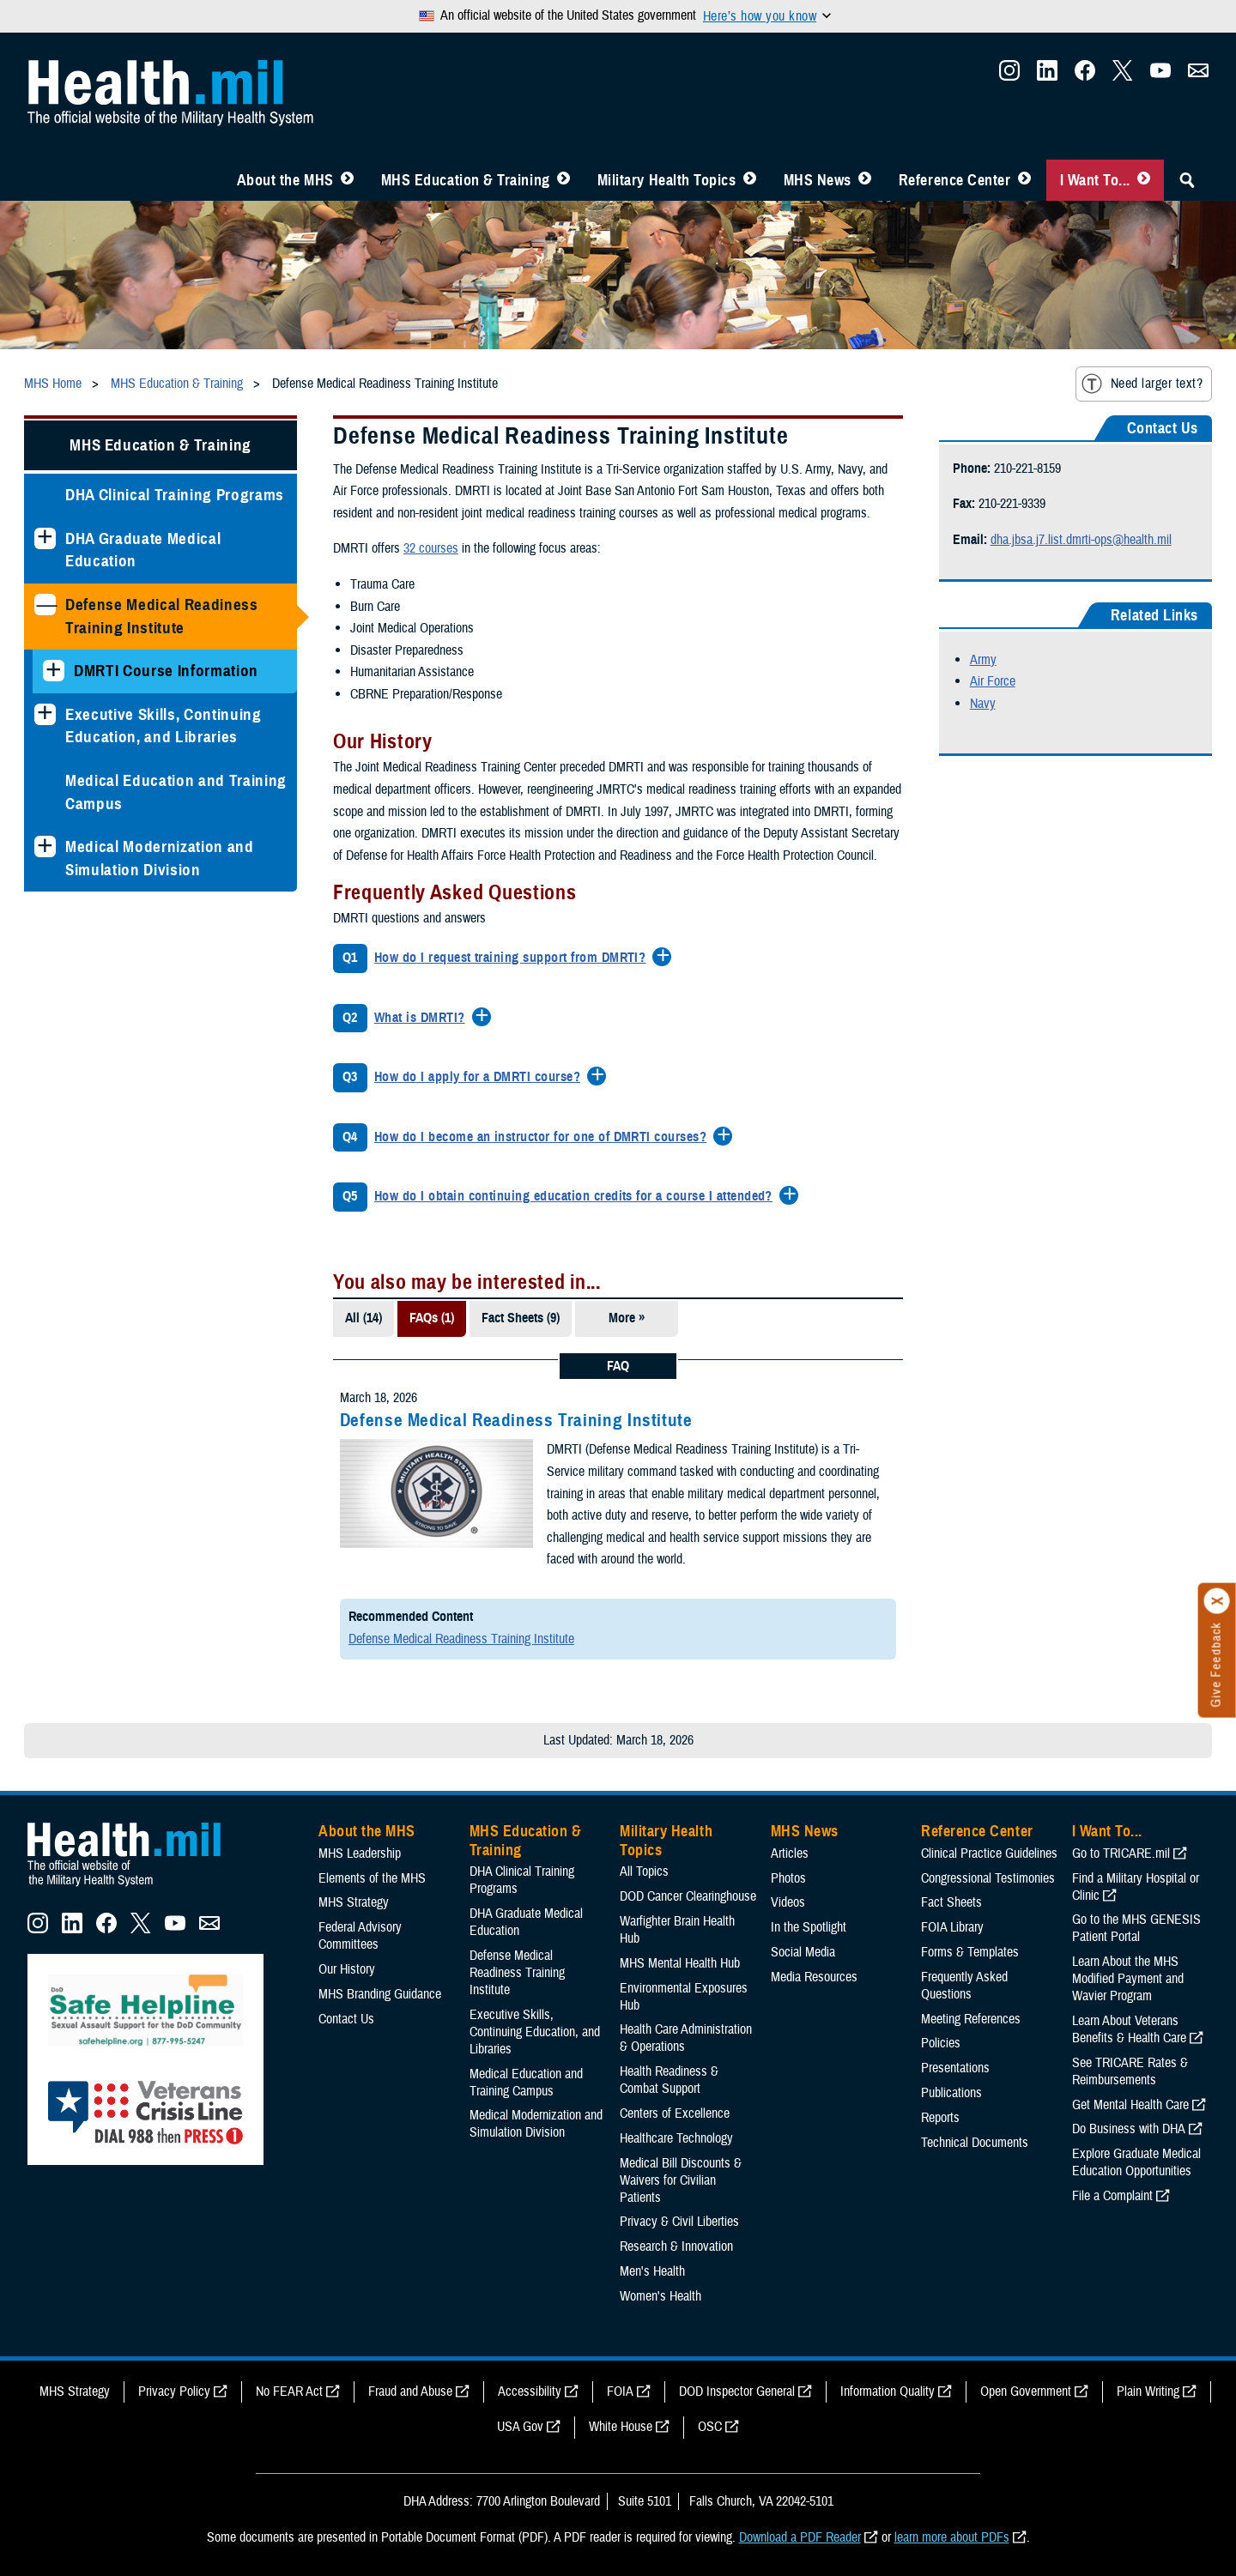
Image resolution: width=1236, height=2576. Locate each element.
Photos (788, 1878)
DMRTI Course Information (166, 670)
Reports (940, 2117)
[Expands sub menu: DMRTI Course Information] (53, 670)
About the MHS (285, 180)
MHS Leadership (359, 1853)
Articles (790, 1853)
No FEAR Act (289, 2391)
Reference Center (955, 180)
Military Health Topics (666, 180)
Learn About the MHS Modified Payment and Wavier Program (1128, 1979)
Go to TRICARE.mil (1121, 1853)
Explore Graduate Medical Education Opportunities (1136, 2162)
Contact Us (346, 2019)
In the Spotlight (808, 1927)
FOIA (620, 2391)
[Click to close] (1217, 1601)
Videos (788, 1902)
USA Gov (520, 2426)
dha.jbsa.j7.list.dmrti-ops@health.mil (1081, 539)
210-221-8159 (1027, 468)
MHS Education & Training (465, 180)
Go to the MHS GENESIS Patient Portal (1136, 1928)
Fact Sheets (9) (521, 1318)
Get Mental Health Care (1130, 2104)
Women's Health (660, 2296)
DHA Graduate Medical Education (143, 550)
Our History (346, 1969)
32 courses (430, 548)
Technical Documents (974, 2142)
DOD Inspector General (737, 2391)
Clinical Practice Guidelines (989, 1853)
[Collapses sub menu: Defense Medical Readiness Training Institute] (45, 604)
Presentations (955, 2068)
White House (620, 2426)
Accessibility (529, 2391)
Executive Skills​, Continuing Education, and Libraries (163, 725)
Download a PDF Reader (800, 2537)
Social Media (803, 1952)
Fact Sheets (951, 1902)
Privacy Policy (174, 2391)
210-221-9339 (1011, 503)
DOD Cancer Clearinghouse (688, 1896)
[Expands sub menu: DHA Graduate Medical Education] (45, 538)
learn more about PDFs (951, 2537)
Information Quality (887, 2391)
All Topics (644, 1871)
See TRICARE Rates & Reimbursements (1130, 2071)
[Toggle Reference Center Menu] (1024, 180)
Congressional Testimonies (988, 1878)
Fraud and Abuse (410, 2391)
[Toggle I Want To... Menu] (1143, 180)
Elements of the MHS (372, 1878)
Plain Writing (1148, 2391)
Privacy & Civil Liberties (679, 2221)
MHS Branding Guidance (379, 1994)
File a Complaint (1112, 2195)
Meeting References (971, 2019)
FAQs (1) (431, 1318)
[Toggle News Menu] (864, 180)
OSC (710, 2426)
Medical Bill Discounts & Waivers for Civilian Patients (681, 2180)
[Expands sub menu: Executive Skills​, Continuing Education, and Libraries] (45, 714)
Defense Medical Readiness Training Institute (161, 616)
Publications (951, 2092)
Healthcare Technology (676, 2138)
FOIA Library (952, 1927)
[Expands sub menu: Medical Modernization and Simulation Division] (45, 846)
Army (983, 659)
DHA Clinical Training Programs (174, 495)
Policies (940, 2043)
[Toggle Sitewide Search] (1187, 180)
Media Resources (814, 1977)
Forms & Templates (970, 1952)
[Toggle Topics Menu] (749, 180)
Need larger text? (1142, 383)
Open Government (1025, 2391)
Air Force (992, 681)
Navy (983, 703)
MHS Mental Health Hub (680, 1963)
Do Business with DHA (1128, 2129)
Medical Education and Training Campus (176, 792)
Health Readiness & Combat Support (669, 2080)
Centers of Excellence (675, 2113)
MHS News (817, 180)
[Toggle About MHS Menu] (347, 180)
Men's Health (652, 2271)
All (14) (363, 1318)
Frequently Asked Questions (964, 1985)
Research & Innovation (676, 2246)
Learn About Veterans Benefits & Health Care (1129, 2029)
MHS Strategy (353, 1902)
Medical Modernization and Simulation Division (159, 858)
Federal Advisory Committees (360, 1936)
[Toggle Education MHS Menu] (563, 180)
